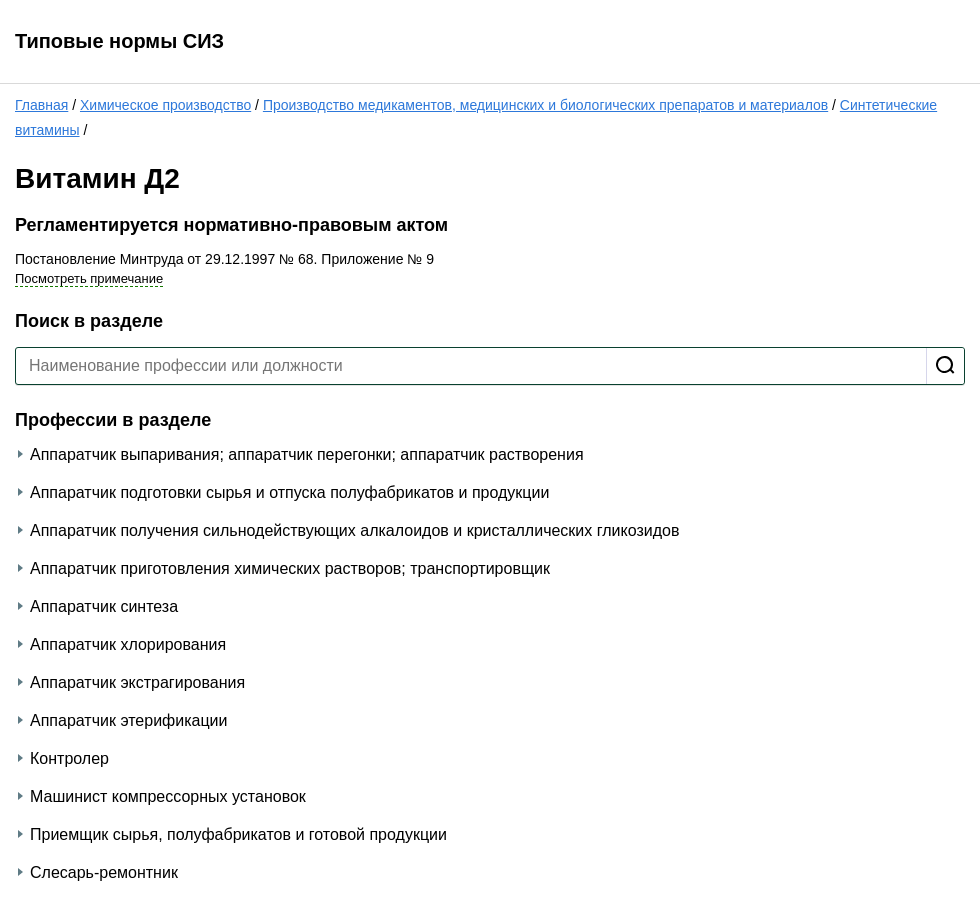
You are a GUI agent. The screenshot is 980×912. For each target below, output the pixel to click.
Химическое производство (165, 105)
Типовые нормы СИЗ (119, 41)
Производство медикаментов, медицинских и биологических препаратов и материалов (545, 105)
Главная (41, 105)
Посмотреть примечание (89, 278)
